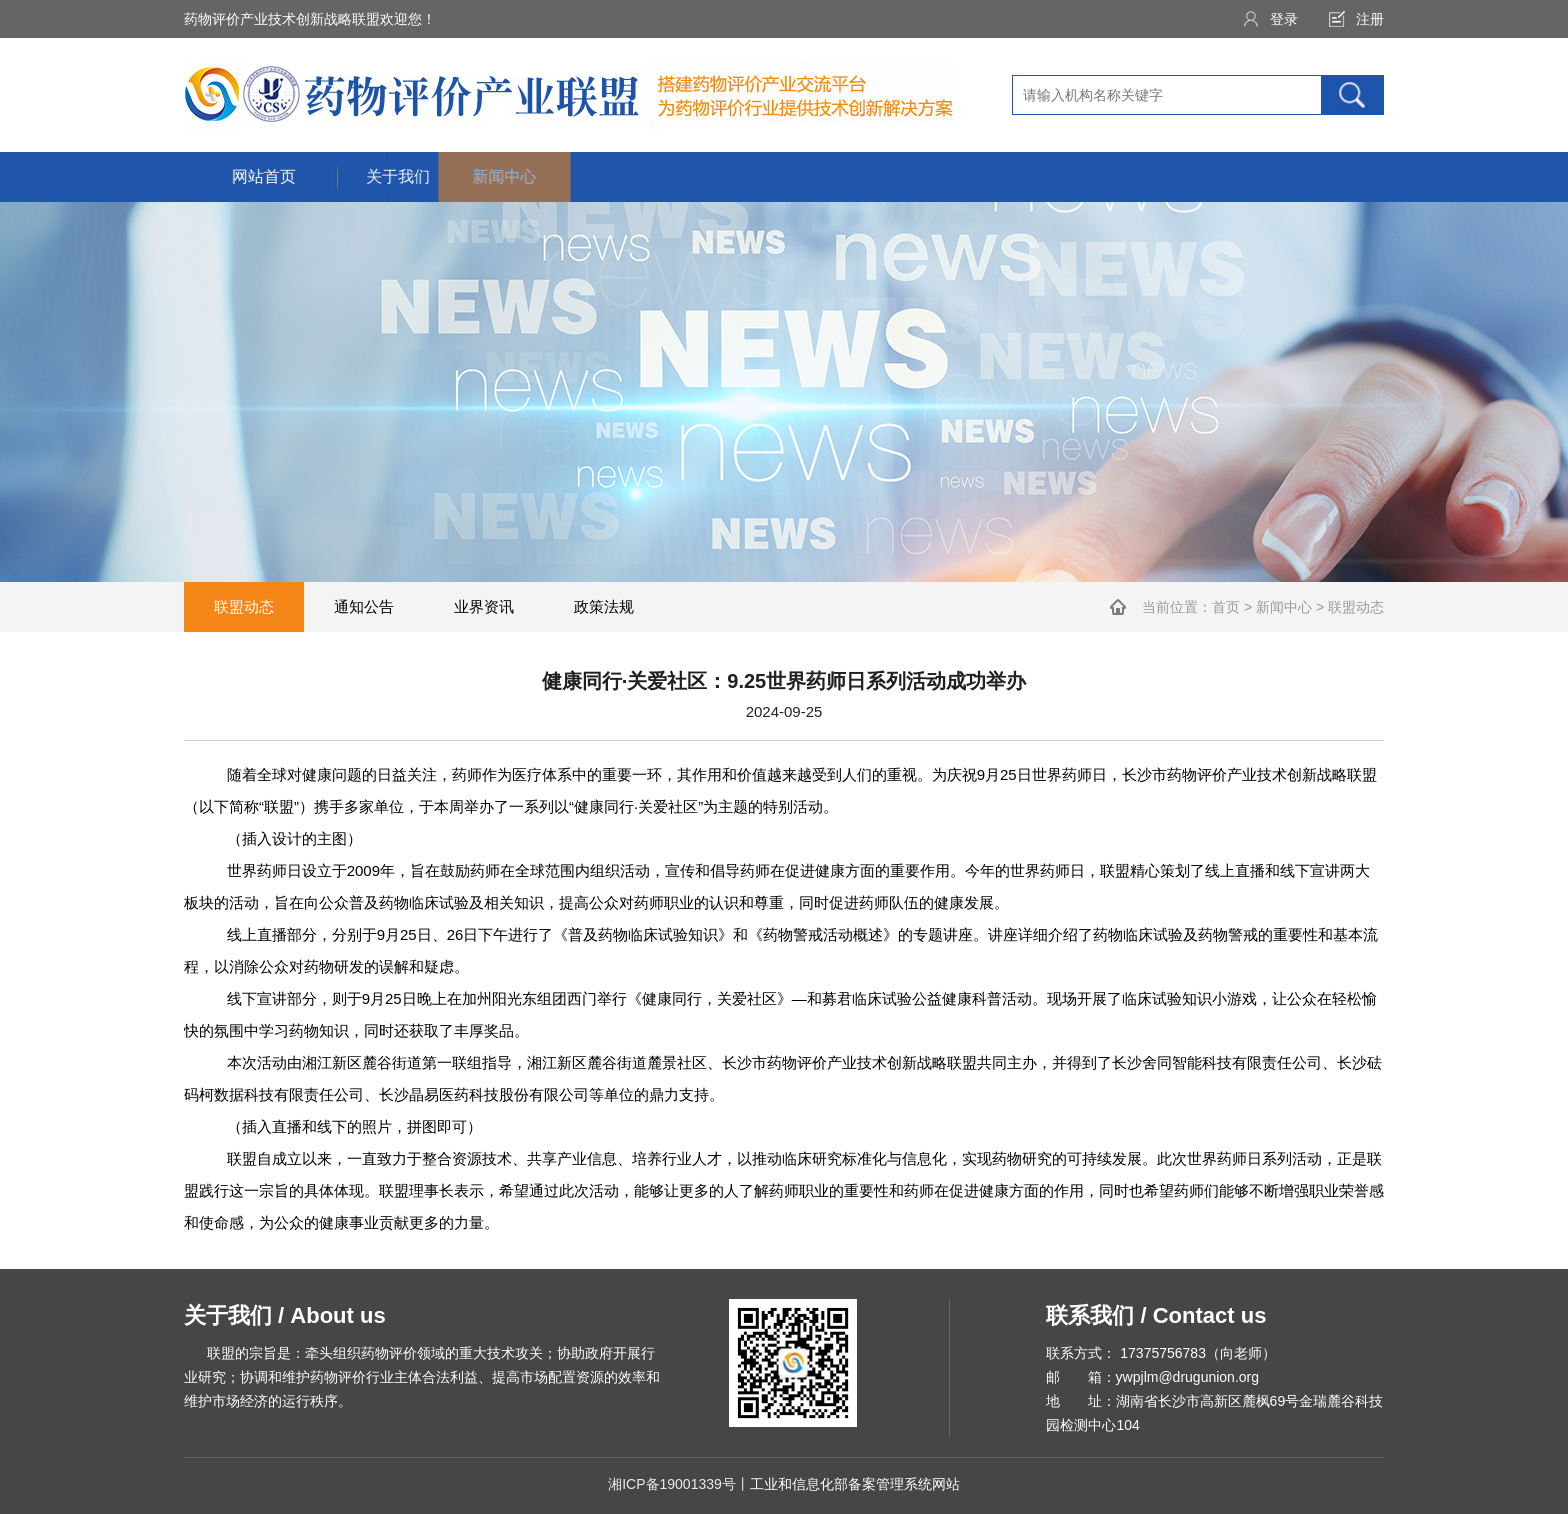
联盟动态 (244, 606)
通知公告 (364, 606)
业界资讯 (484, 606)
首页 (1226, 607)
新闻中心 (1284, 607)
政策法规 (604, 606)
